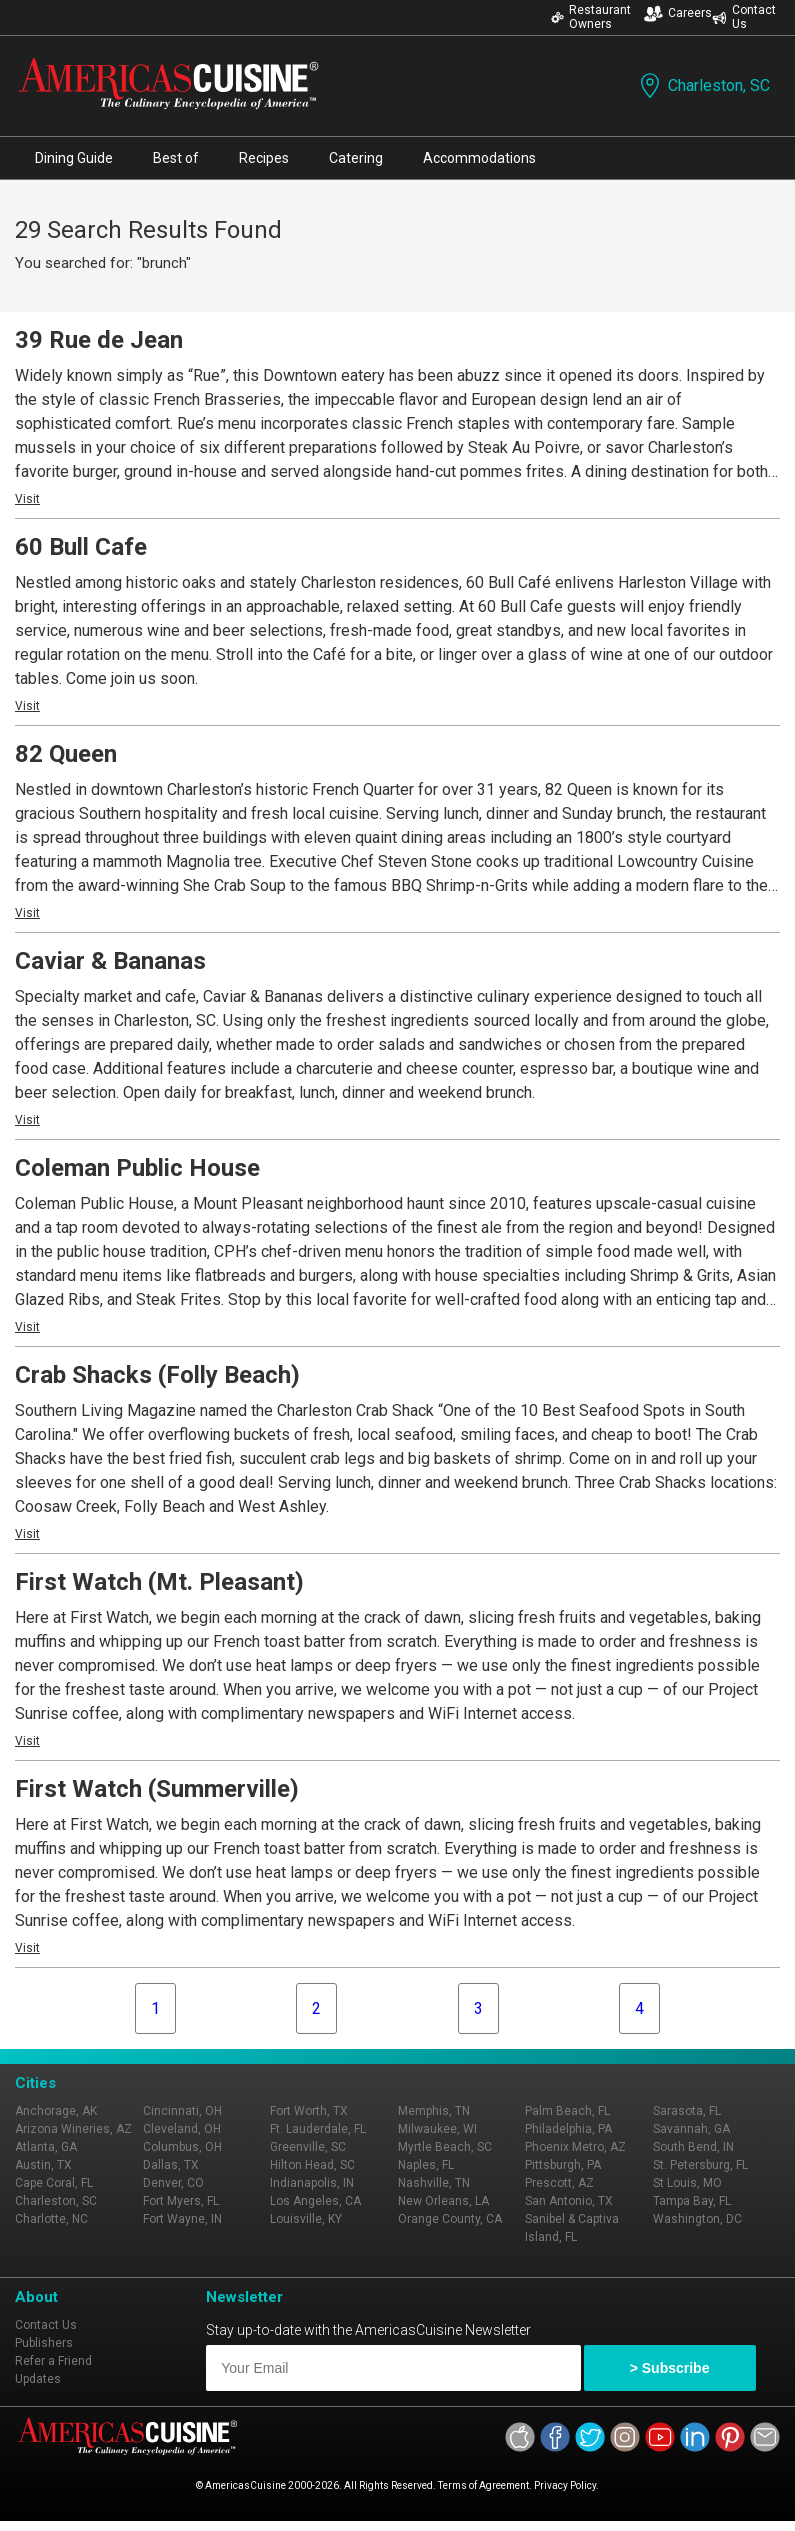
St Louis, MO (687, 2183)
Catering (356, 158)
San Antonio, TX (569, 2201)
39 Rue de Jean (99, 340)
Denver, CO (173, 2183)
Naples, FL (426, 2165)
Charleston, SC (703, 85)
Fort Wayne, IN (182, 2219)
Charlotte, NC (51, 2219)
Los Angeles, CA (315, 2201)
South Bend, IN (693, 2147)
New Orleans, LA (443, 2201)
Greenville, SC (308, 2147)
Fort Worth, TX (309, 2111)
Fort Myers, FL (181, 2201)
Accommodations (479, 158)
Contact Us (744, 17)
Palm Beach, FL (567, 2111)
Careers (678, 13)
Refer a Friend (53, 2361)
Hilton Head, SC (312, 2165)
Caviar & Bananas (110, 961)
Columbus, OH (182, 2147)
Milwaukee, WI (437, 2129)
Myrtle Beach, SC (445, 2147)
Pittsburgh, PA (563, 2165)
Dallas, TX (171, 2165)
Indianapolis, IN (312, 2183)
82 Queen (66, 754)
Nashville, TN (434, 2183)
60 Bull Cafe (81, 547)
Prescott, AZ (559, 2183)
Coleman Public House (137, 1168)
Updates (38, 2379)
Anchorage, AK (56, 2111)
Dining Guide (74, 158)
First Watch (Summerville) (157, 1789)
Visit (27, 499)
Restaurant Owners (591, 17)
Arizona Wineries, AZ (73, 2129)
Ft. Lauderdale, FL (318, 2129)
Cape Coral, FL (54, 2183)
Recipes (264, 158)
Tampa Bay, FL (692, 2201)
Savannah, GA (691, 2129)
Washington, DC (697, 2219)
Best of (176, 158)
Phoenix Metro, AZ (575, 2147)
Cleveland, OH (182, 2129)
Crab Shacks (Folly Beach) (157, 1375)
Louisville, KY (306, 2219)
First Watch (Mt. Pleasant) (159, 1582)
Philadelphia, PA (568, 2129)
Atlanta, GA (46, 2147)
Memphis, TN (434, 2111)
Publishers (44, 2343)
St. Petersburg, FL (700, 2165)
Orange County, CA (450, 2219)
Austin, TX (43, 2165)
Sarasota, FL (687, 2111)
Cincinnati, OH (182, 2111)
